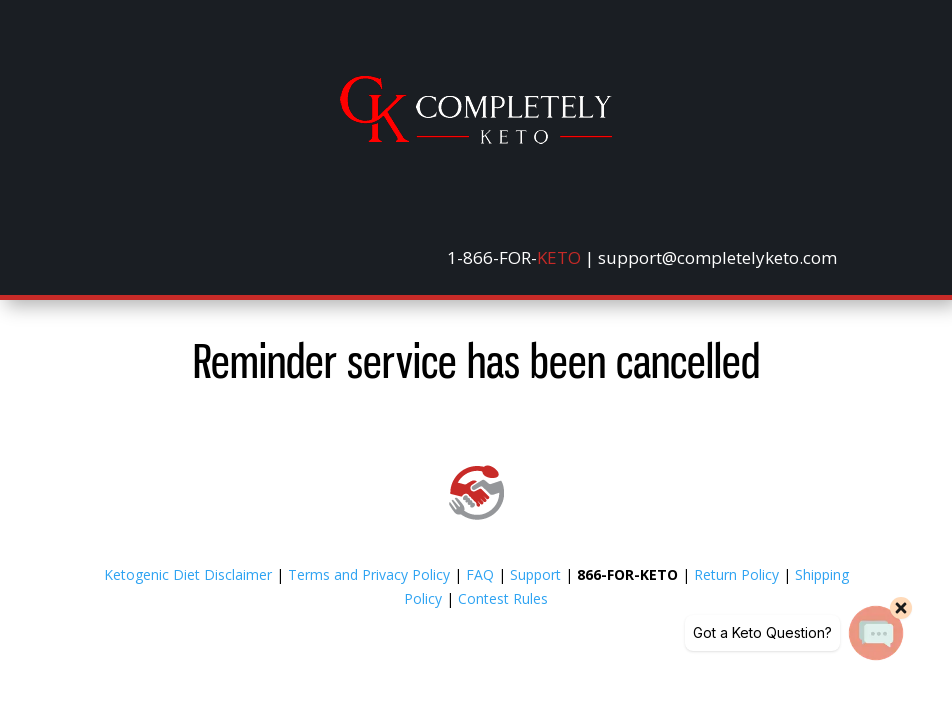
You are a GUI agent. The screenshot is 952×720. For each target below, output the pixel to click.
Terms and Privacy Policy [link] (369, 574)
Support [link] (535, 574)
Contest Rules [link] (503, 598)
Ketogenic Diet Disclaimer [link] (188, 574)
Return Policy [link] (736, 574)
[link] (476, 138)
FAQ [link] (480, 574)
